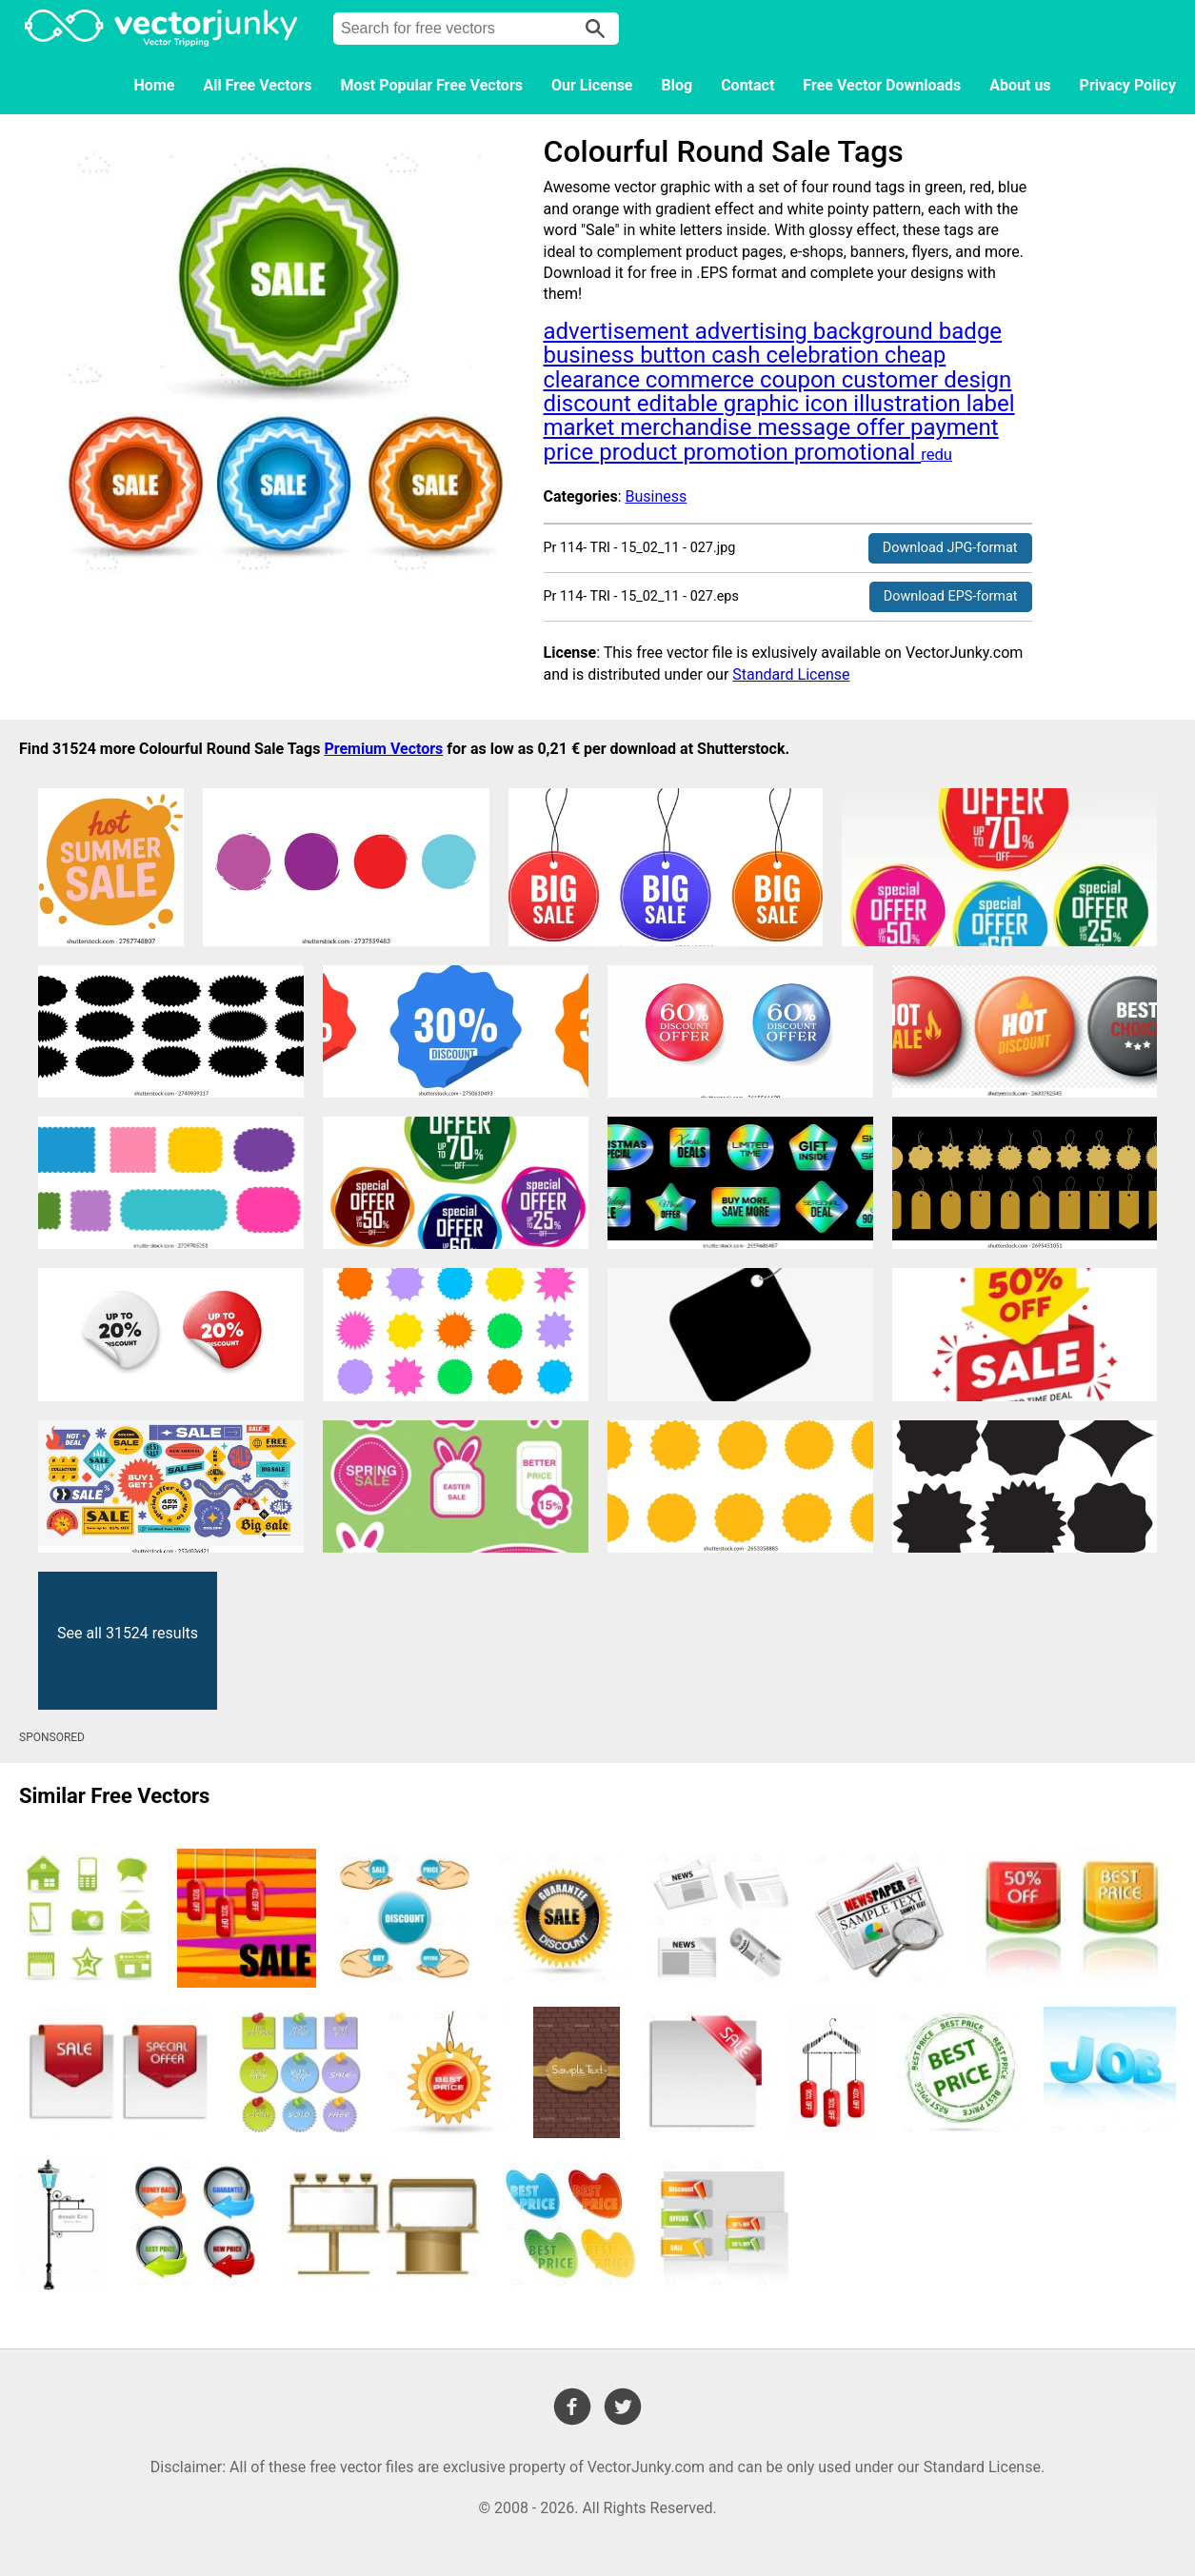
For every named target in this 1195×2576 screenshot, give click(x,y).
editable (680, 403)
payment (954, 427)
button (675, 355)
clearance (595, 380)
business (592, 355)
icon (829, 403)
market (582, 427)
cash (738, 355)
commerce (703, 380)
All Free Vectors (257, 85)
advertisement (619, 331)
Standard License (790, 674)
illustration (909, 403)
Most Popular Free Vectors (432, 85)
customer (893, 380)
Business (656, 496)
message (806, 427)
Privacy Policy (1128, 85)
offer (883, 427)
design (977, 380)
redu (936, 455)
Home (154, 85)
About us (1019, 85)
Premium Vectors (383, 749)
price (572, 452)
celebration (825, 355)
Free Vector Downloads (882, 85)
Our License (592, 85)
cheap (915, 355)
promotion (738, 452)
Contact (747, 85)
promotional (857, 452)
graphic (764, 403)
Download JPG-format (950, 548)
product (641, 452)
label (990, 403)
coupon (801, 380)
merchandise (688, 427)
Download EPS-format (951, 596)
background (876, 331)
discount (590, 403)
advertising (754, 331)
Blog (677, 85)
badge (970, 331)
